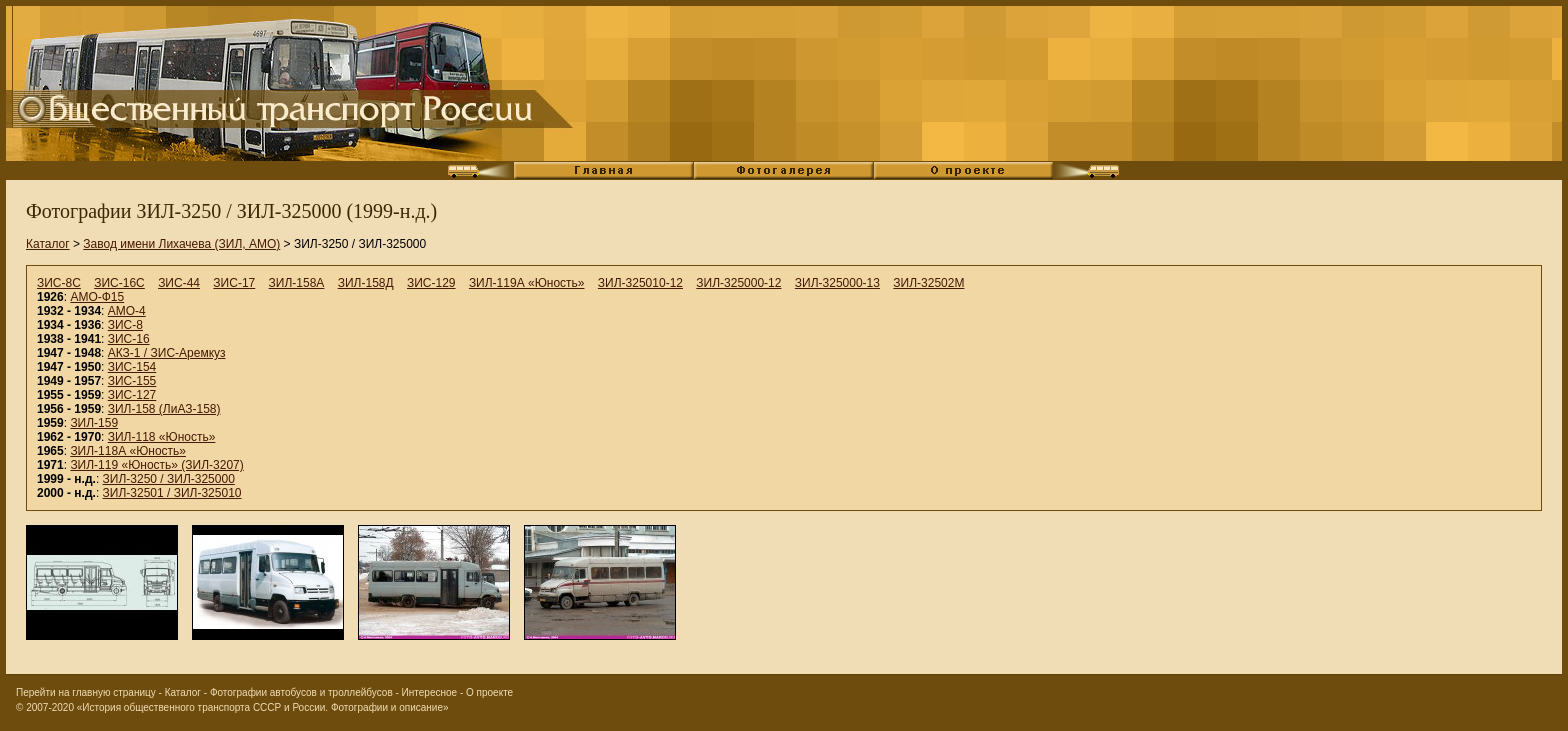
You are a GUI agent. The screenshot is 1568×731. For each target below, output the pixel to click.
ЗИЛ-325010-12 (640, 283)
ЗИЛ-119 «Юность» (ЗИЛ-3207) (156, 465)
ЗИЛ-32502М (928, 283)
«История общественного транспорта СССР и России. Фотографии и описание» (263, 707)
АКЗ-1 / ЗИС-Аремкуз (167, 353)
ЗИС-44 (179, 283)
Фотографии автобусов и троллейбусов (301, 692)
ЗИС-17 (234, 283)
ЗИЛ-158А (297, 283)
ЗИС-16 (129, 339)
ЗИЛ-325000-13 (837, 283)
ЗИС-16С (119, 283)
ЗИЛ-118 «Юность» (162, 437)
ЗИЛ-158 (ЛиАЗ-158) (164, 409)
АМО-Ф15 (97, 297)
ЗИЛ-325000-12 (738, 283)
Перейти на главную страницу (86, 692)
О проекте (489, 692)
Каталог (48, 244)
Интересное (430, 692)
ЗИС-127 (132, 395)
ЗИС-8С (59, 283)
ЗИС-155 (132, 381)
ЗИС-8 (125, 325)
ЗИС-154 (132, 367)
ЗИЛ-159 (94, 423)
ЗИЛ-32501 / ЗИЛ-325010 (172, 493)
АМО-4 (127, 311)
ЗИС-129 (431, 283)
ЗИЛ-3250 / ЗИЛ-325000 (169, 479)
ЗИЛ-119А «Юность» (527, 283)
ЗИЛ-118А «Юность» (128, 451)
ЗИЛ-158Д (366, 283)
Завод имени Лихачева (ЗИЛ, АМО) (181, 244)
